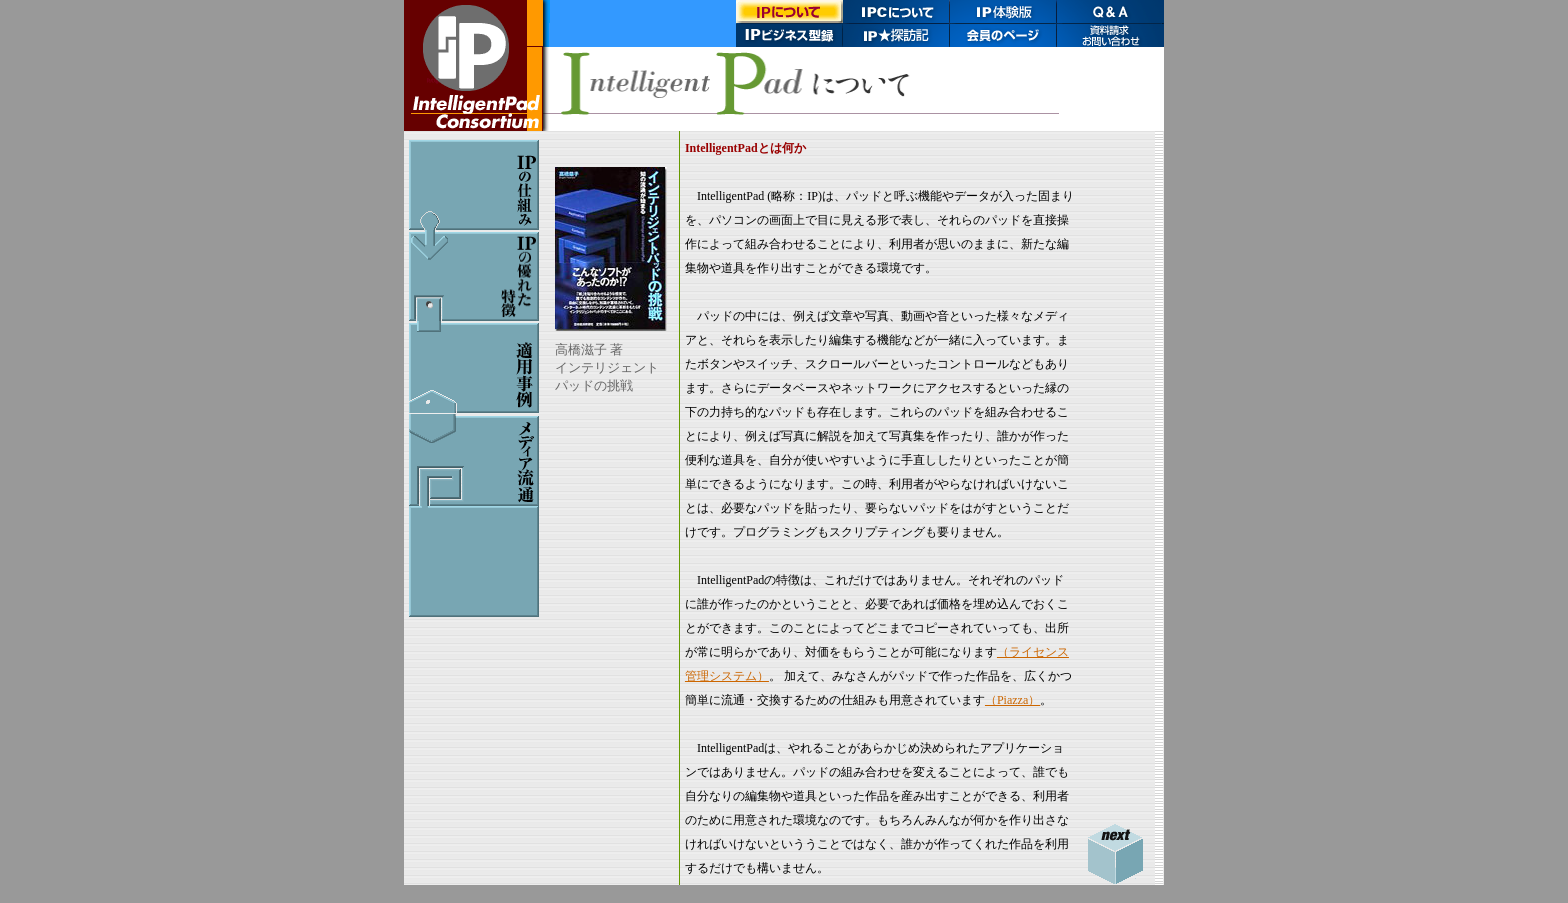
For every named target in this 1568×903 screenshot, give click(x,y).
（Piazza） (1012, 700)
